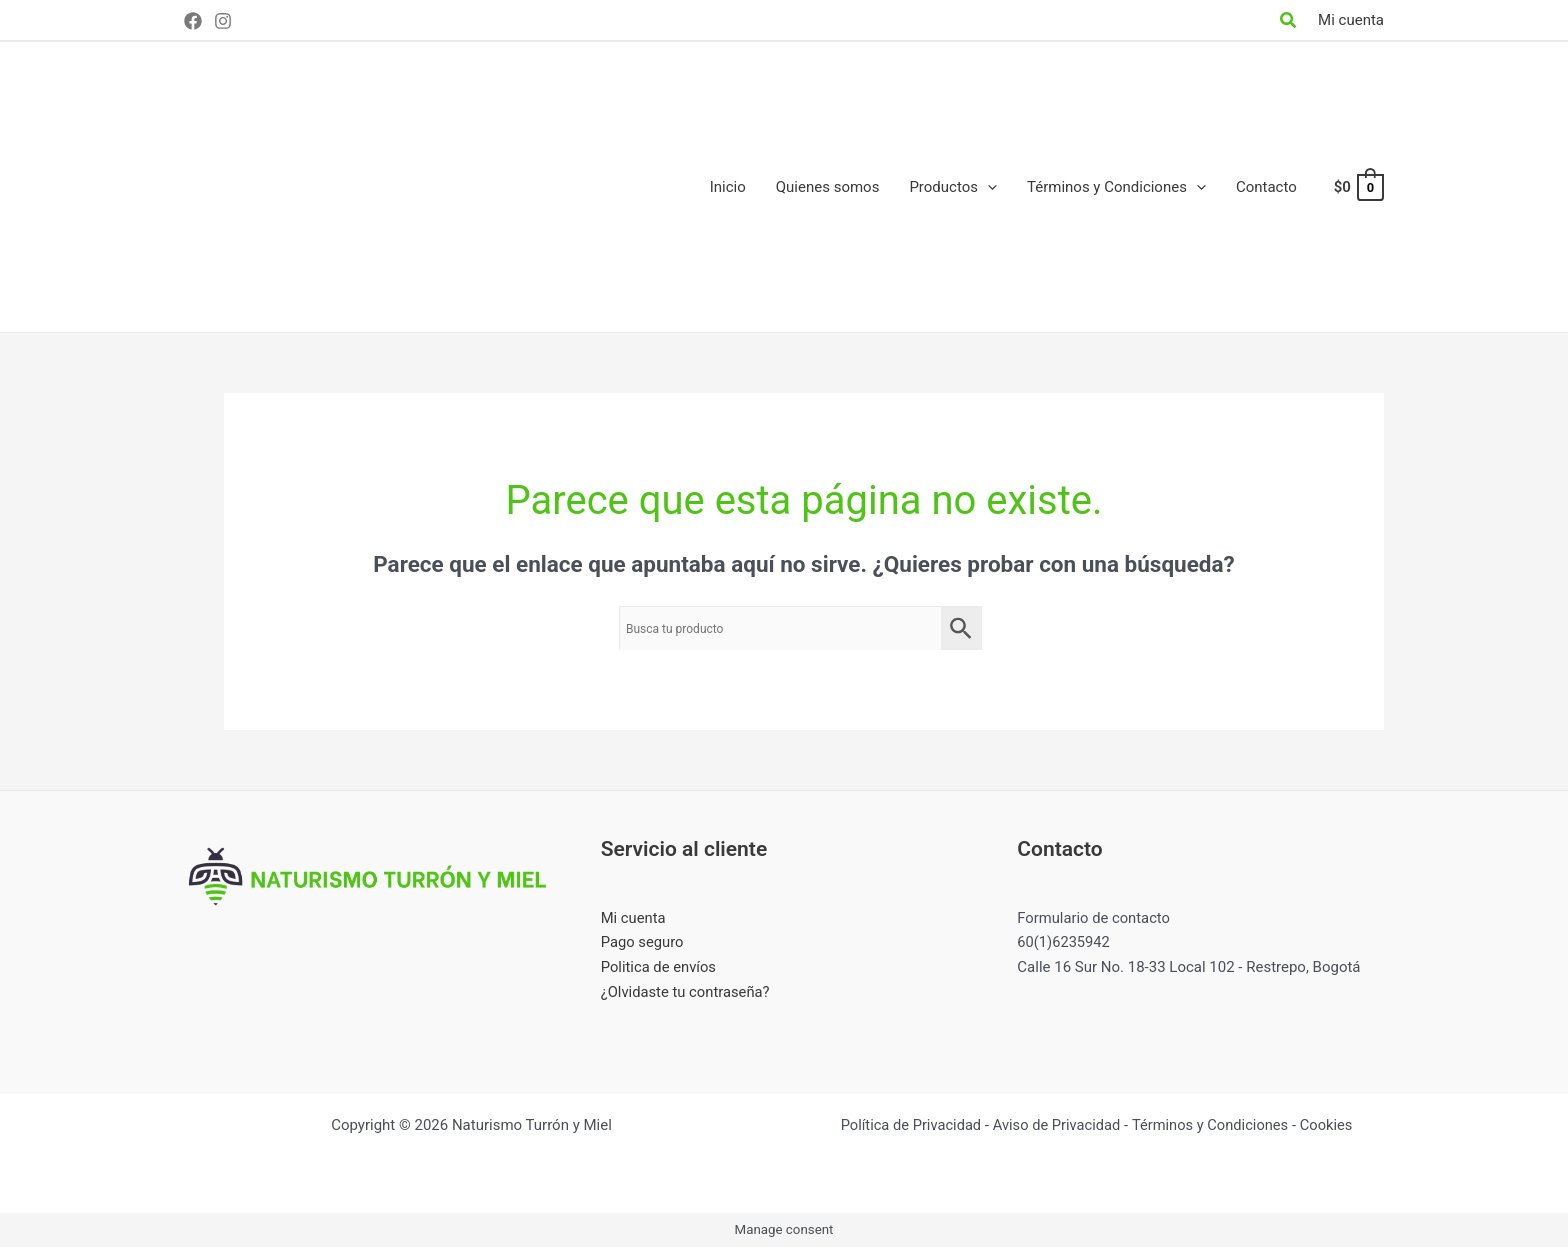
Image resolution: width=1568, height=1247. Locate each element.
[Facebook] (193, 21)
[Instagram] (223, 21)
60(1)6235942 (1064, 942)
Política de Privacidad (907, 1125)
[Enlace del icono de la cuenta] (1351, 20)
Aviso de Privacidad (1056, 1125)
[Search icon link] (1289, 22)
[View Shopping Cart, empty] (1358, 187)
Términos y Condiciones (1212, 1125)
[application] (987, 187)
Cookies (1331, 1125)
